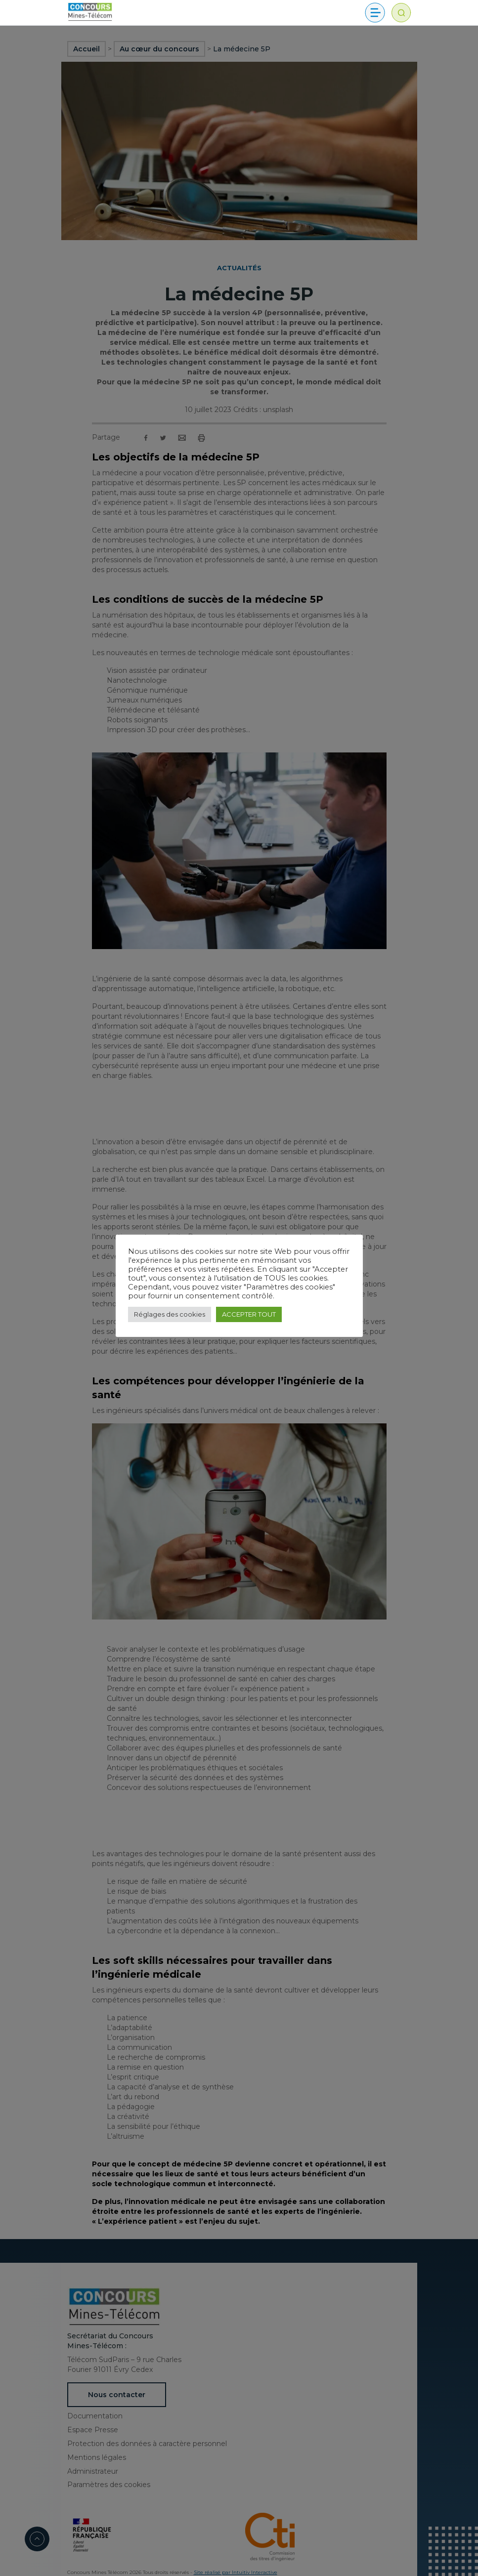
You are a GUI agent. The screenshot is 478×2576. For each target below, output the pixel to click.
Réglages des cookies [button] (169, 1314)
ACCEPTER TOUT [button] (249, 1314)
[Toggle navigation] (374, 12)
